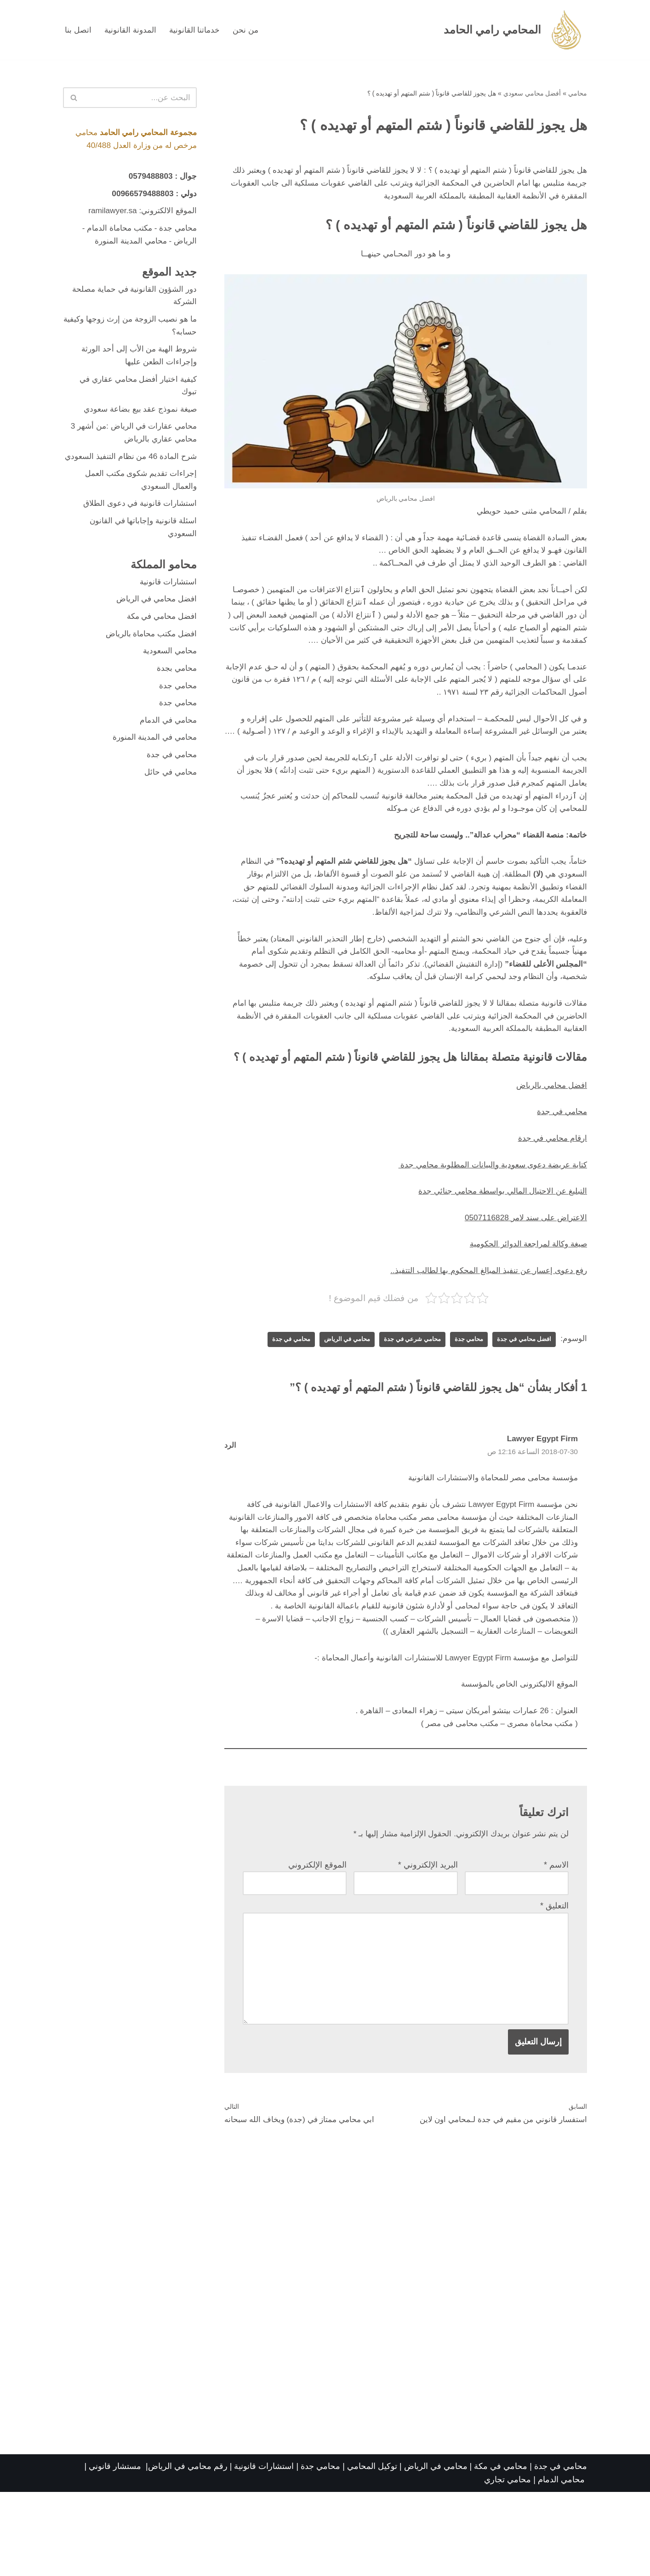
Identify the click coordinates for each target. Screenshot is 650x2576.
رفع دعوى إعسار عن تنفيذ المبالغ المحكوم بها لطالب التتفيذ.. (484, 1322)
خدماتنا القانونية (197, 29)
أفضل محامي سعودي (532, 93)
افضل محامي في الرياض (154, 627)
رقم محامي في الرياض (188, 2550)
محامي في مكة (500, 2550)
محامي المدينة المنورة (128, 244)
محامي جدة (462, 1392)
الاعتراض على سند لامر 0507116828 (523, 1269)
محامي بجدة (175, 698)
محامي (577, 93)
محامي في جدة (560, 1161)
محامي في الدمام (167, 752)
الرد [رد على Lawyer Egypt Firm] (230, 1499)
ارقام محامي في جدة (550, 1187)
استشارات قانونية (167, 609)
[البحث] (140, 97)
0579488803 (149, 177)
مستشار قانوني (116, 2550)
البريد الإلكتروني (428, 1942)
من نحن (250, 29)
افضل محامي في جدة (521, 1392)
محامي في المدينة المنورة (152, 770)
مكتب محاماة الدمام (115, 231)
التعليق (554, 1984)
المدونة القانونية (132, 29)
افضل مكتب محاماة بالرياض (148, 663)
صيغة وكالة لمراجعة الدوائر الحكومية (524, 1296)
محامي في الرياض (333, 1392)
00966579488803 (140, 195)
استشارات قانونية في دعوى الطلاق (137, 528)
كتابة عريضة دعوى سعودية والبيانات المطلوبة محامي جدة (488, 1214)
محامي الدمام (561, 2563)
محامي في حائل (169, 805)
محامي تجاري (507, 2563)
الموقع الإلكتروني (317, 1942)
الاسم (556, 1942)
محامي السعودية (168, 680)
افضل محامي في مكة (159, 645)
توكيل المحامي (372, 2550)
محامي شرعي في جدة (402, 1392)
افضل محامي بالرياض (549, 1133)
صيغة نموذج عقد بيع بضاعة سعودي (137, 418)
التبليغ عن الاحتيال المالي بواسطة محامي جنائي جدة (499, 1241)
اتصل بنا (78, 29)
